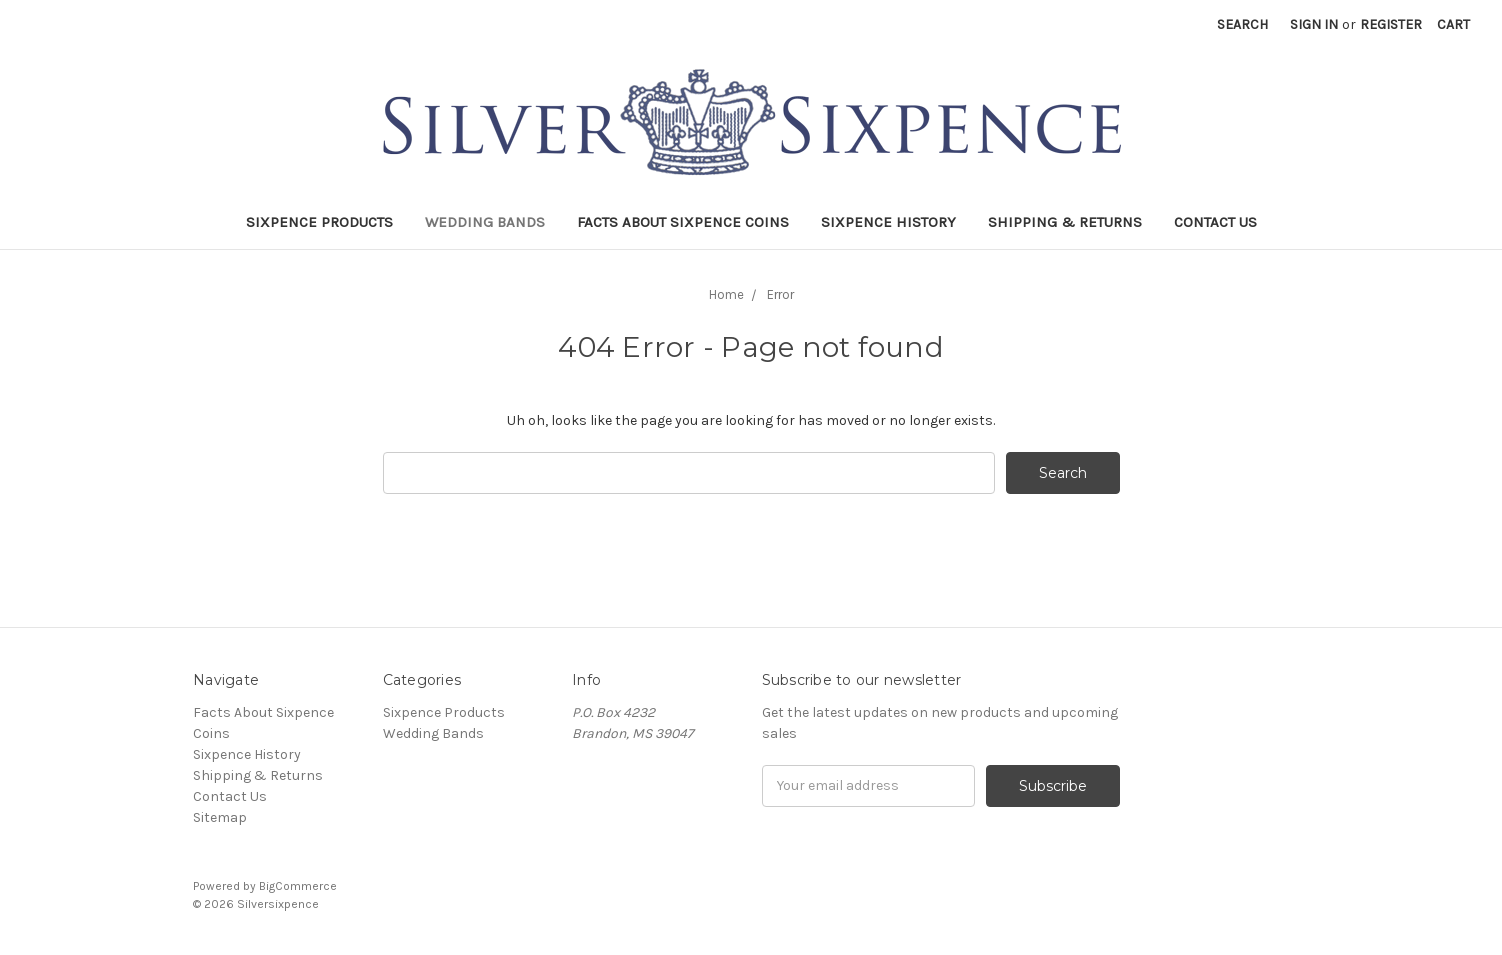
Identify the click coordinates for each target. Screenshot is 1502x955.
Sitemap (220, 817)
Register (1391, 24)
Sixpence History (888, 222)
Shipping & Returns (1065, 222)
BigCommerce (298, 886)
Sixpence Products (319, 222)
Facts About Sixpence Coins (683, 222)
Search (1242, 24)
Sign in (1314, 24)
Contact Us (1215, 222)
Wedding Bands (485, 222)
